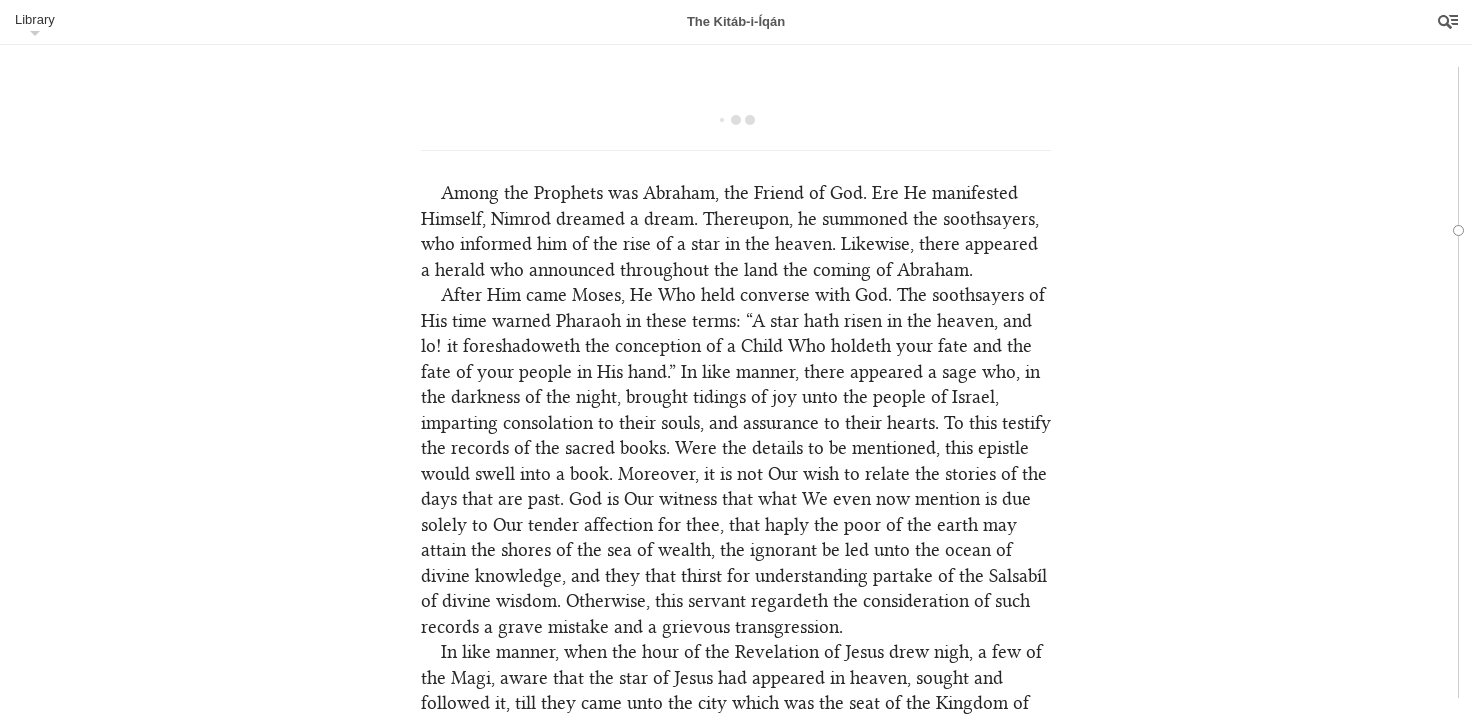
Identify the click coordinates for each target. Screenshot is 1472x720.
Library (35, 19)
